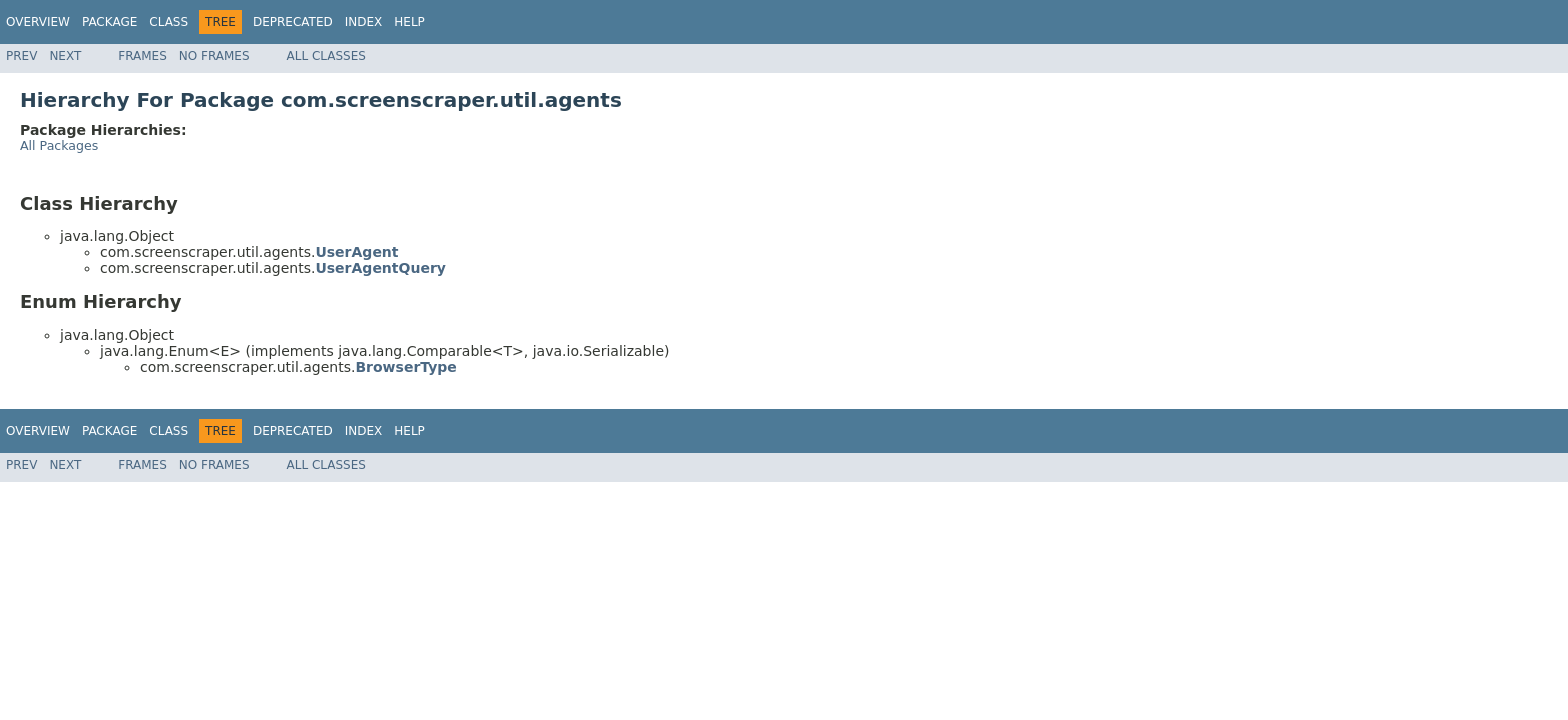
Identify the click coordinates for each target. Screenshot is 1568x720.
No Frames (214, 56)
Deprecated (293, 22)
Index (364, 22)
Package (109, 22)
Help (409, 22)
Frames (142, 56)
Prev (21, 56)
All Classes (326, 56)
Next (65, 56)
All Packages (59, 145)
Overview (38, 22)
